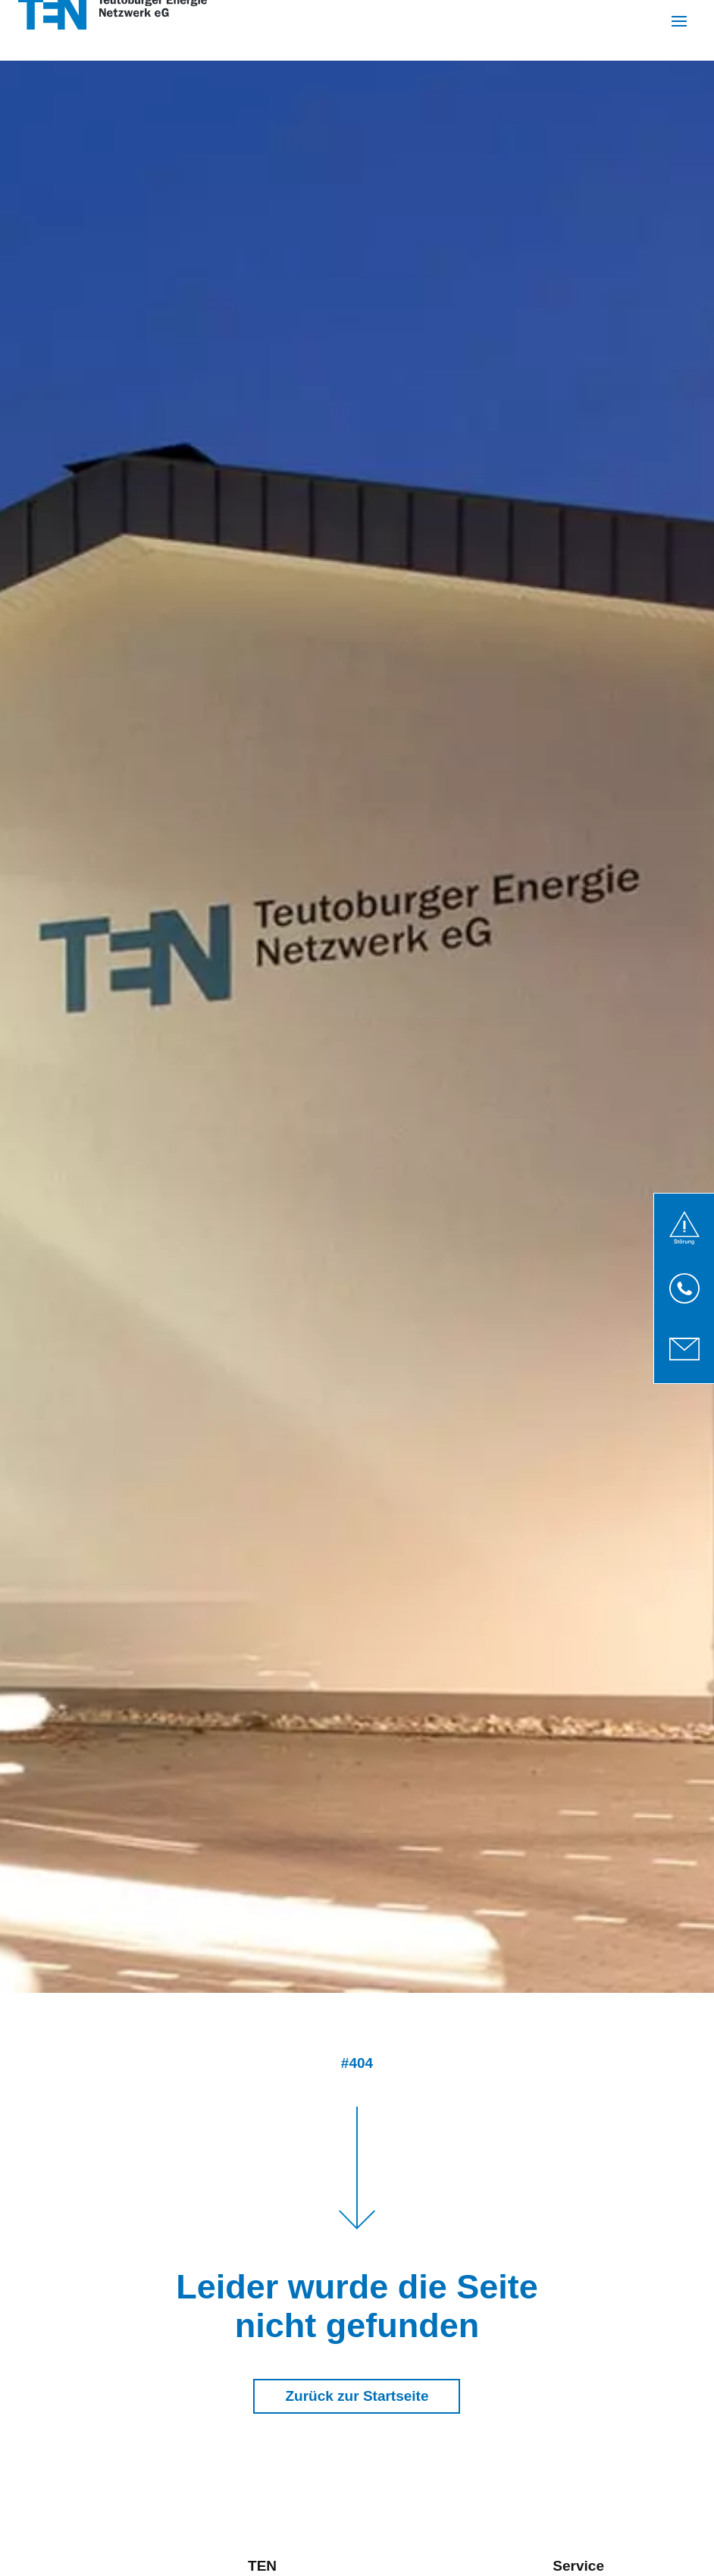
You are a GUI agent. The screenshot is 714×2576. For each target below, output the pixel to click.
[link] (684, 1227)
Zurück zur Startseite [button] (356, 2396)
